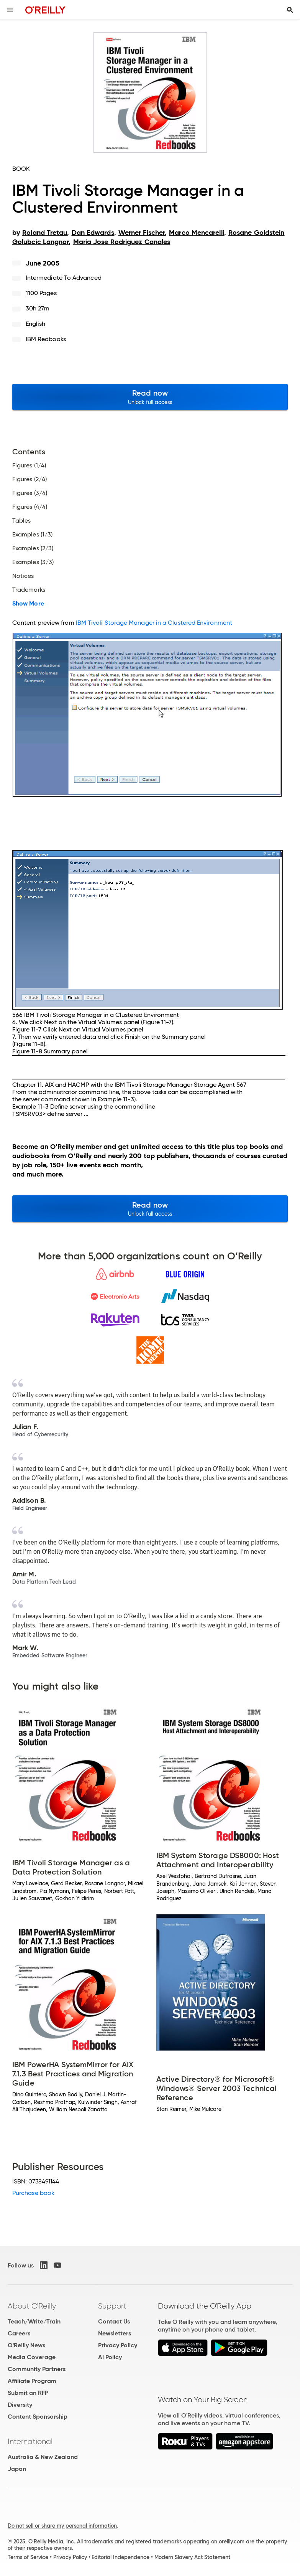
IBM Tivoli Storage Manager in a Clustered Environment (154, 622)
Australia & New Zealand (43, 2457)
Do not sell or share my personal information (62, 2525)
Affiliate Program (32, 2381)
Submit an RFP (28, 2393)
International (30, 2441)
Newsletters (114, 2333)
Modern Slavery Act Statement (192, 2557)
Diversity (20, 2405)
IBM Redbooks (46, 339)
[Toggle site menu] (10, 10)
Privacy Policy (117, 2345)
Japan (17, 2469)
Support (112, 2305)
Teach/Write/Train (34, 2321)
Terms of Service (28, 2557)
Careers (19, 2333)
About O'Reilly (32, 2305)
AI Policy (110, 2357)
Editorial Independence (120, 2557)
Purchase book (33, 2192)
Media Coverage (32, 2357)
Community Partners (37, 2369)
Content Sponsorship (37, 2417)
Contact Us (114, 2321)
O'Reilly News (26, 2345)
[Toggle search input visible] (290, 10)
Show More (28, 604)
